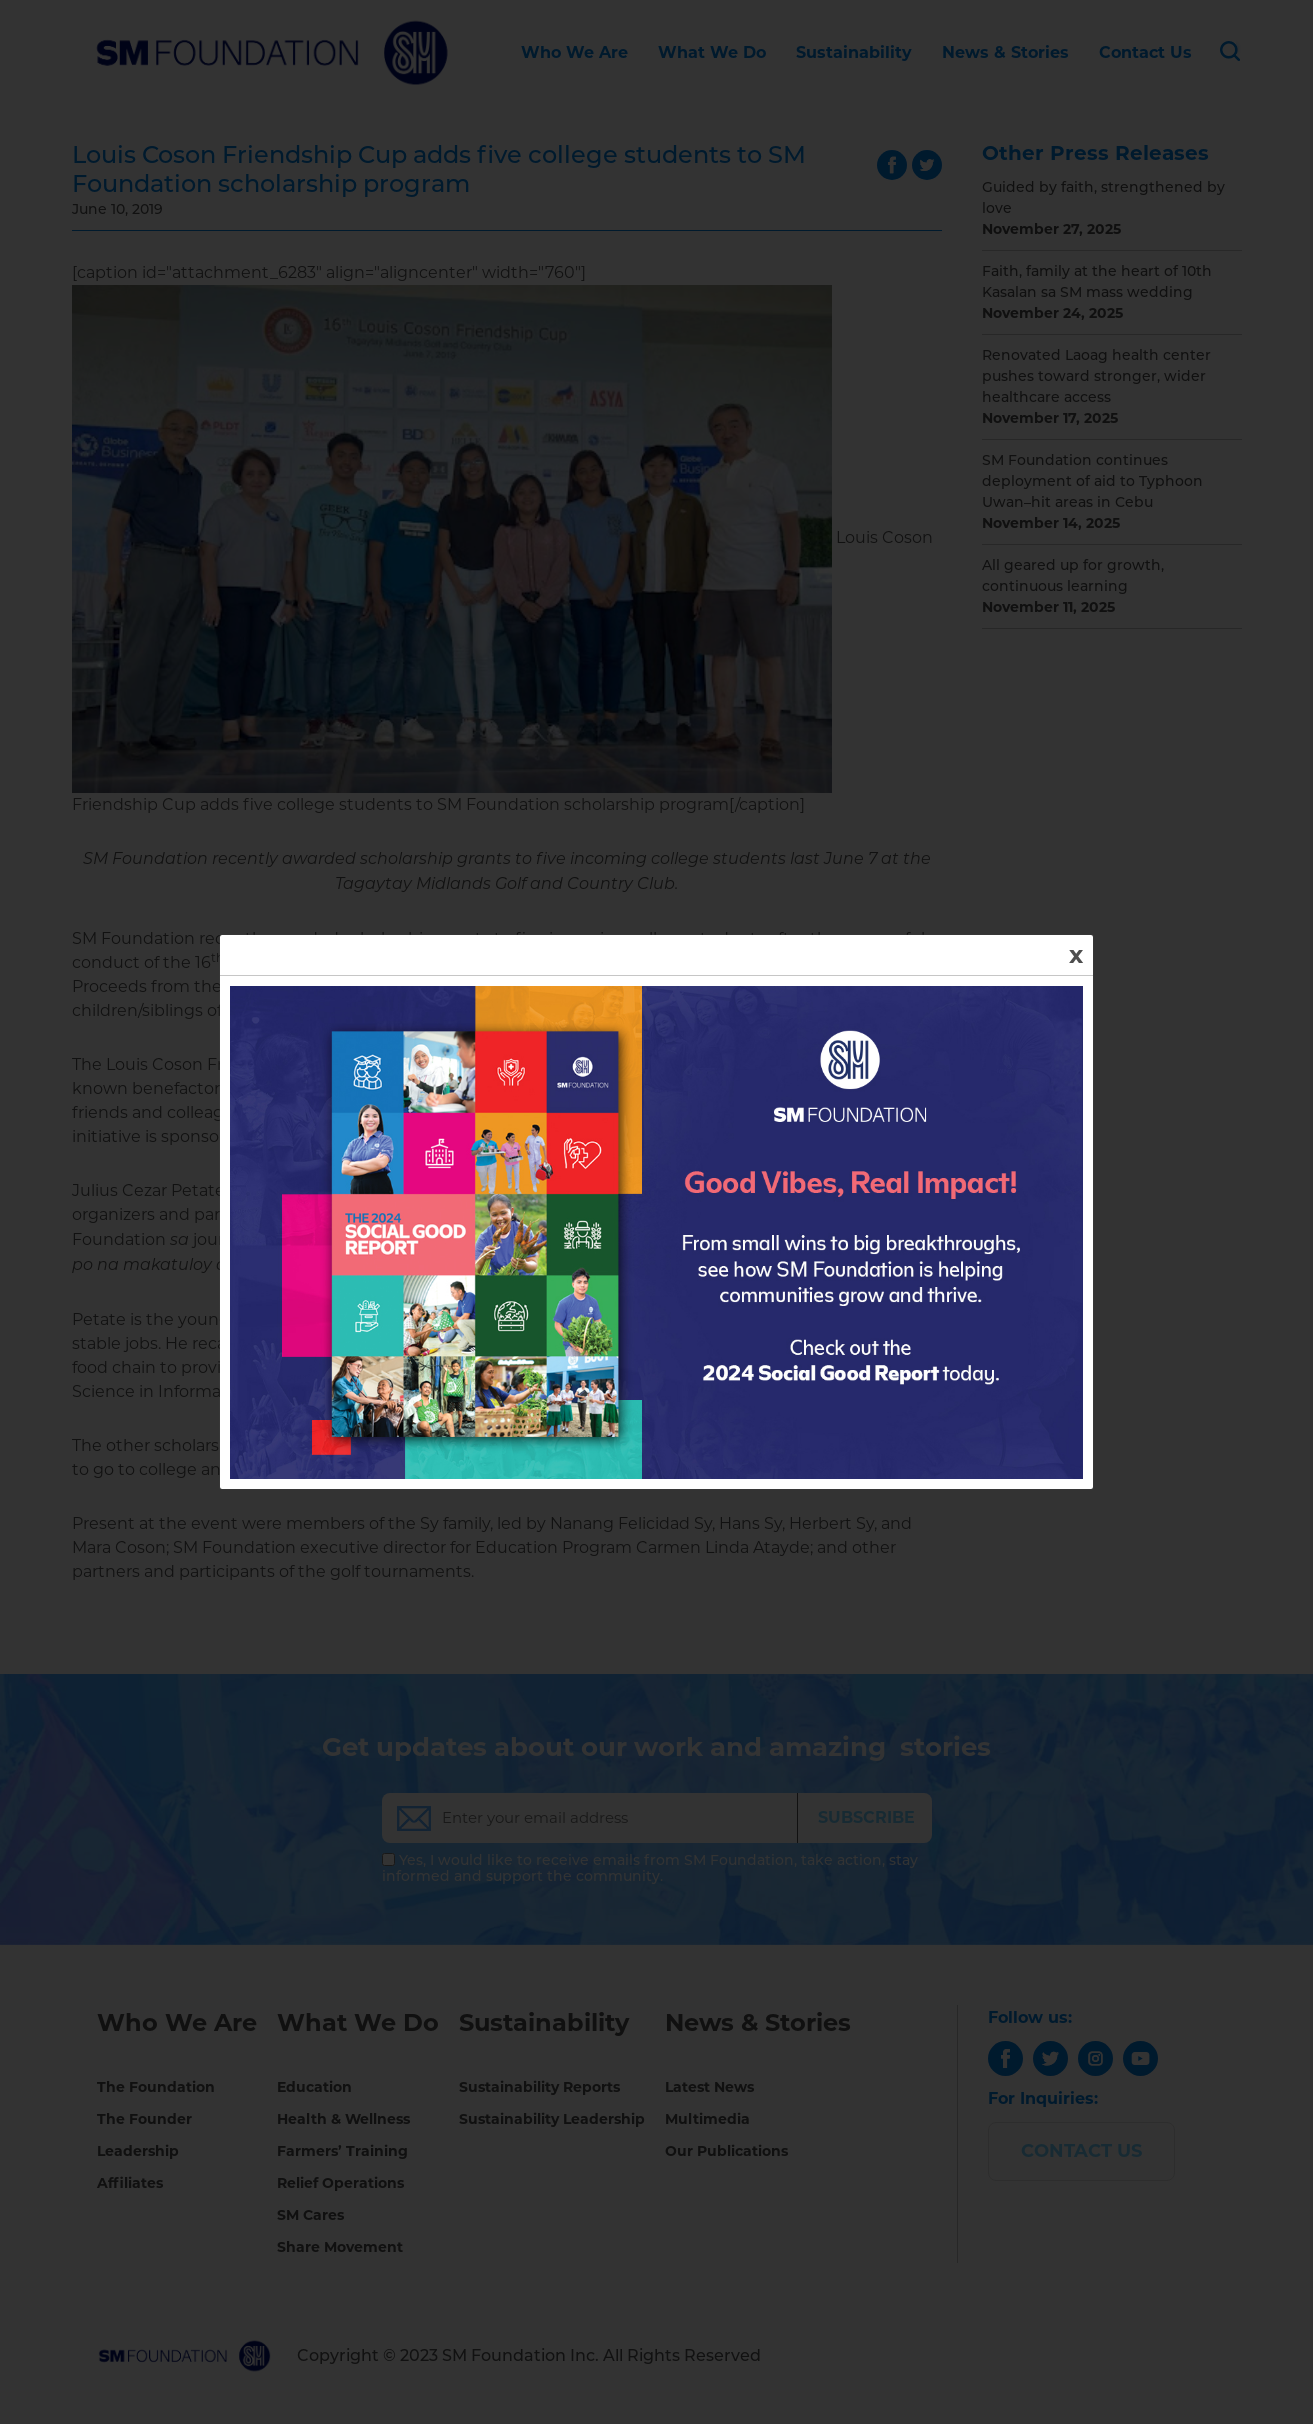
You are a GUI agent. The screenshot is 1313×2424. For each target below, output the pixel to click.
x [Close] (1076, 954)
